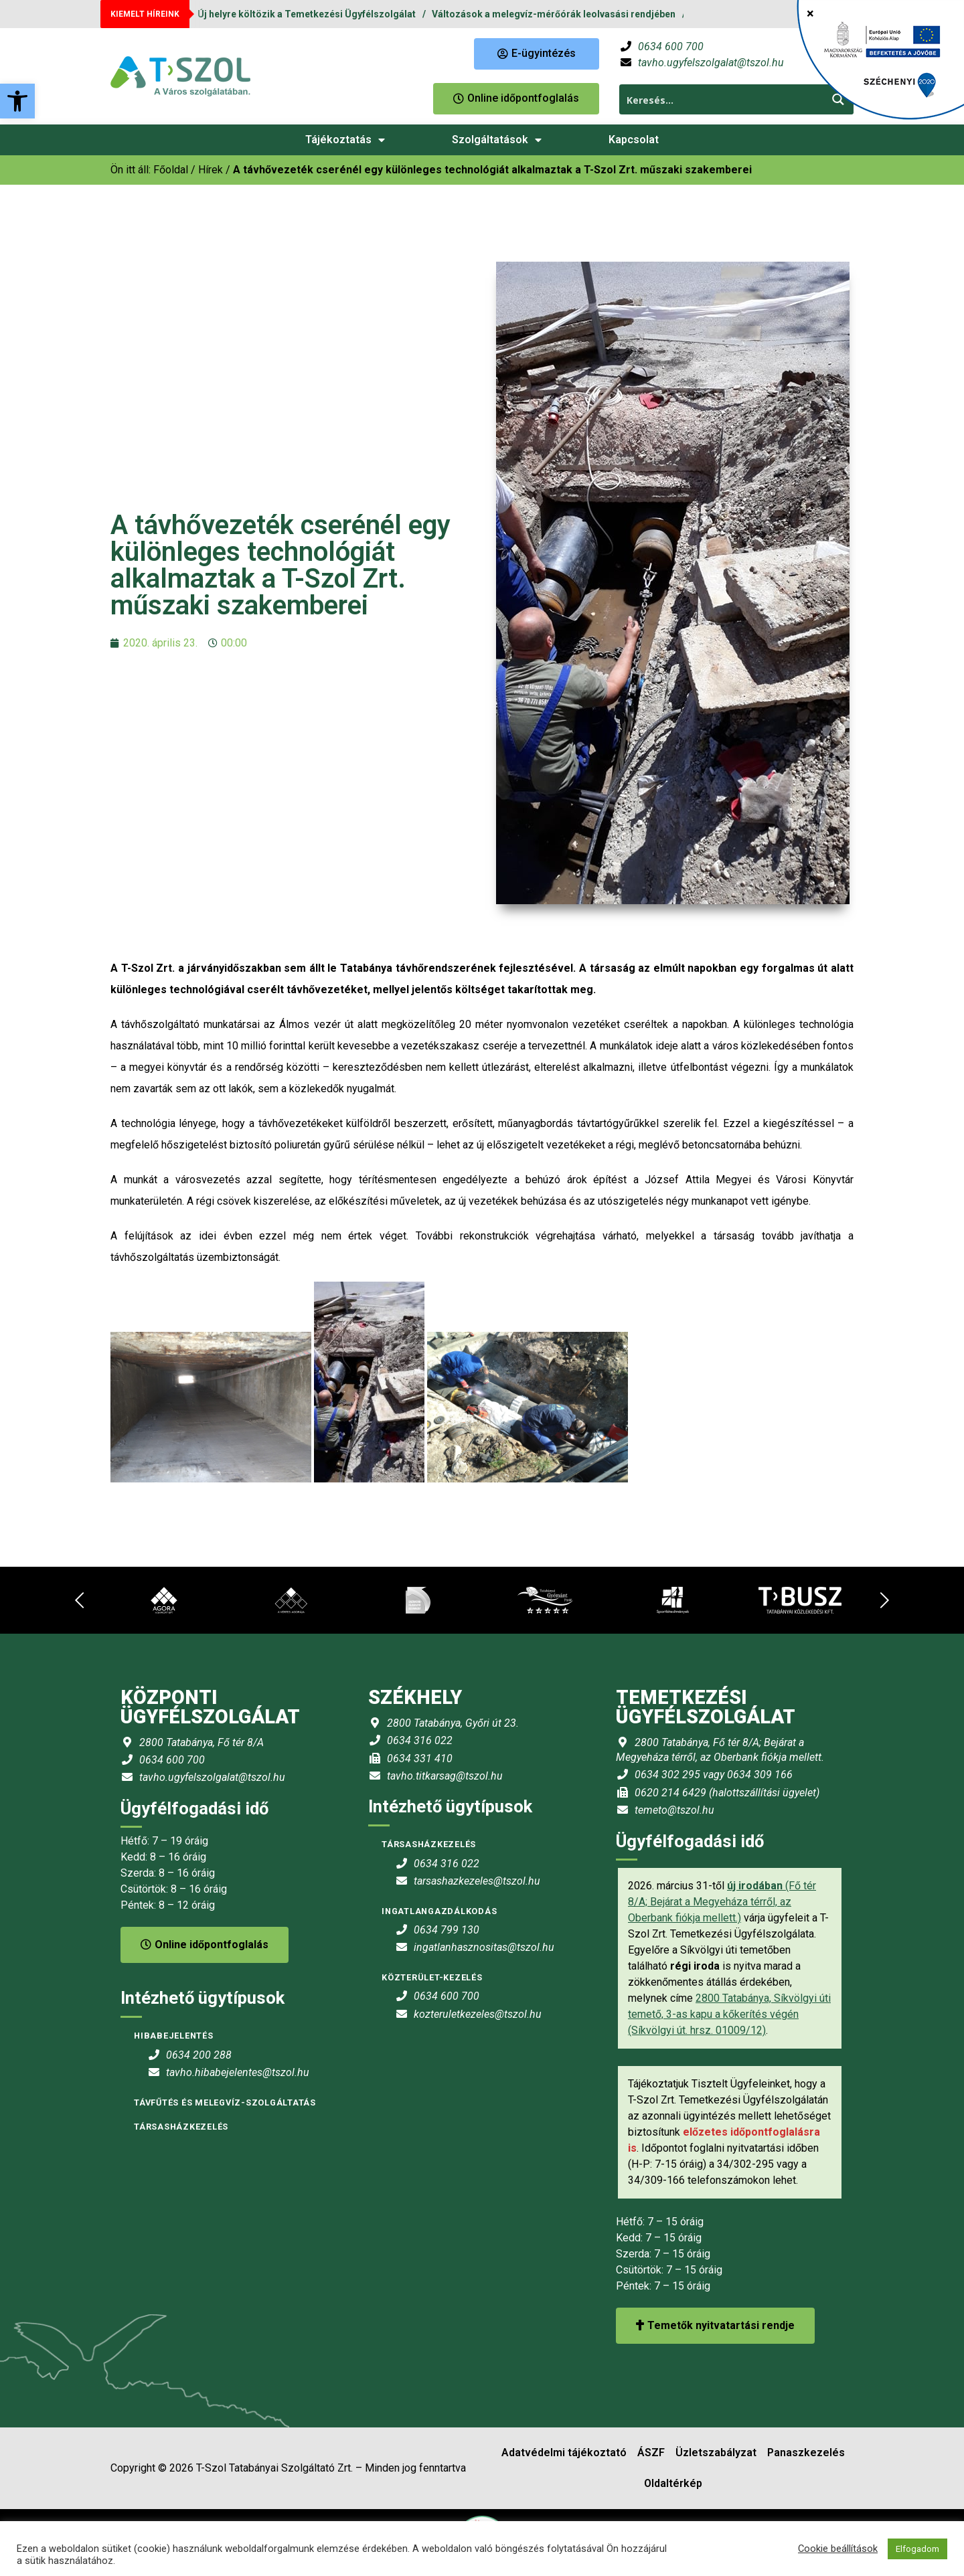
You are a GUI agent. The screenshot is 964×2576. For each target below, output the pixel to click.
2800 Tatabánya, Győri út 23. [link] (453, 1723)
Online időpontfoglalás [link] (204, 1944)
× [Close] (810, 13)
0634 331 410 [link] (420, 1758)
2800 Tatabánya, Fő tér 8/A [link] (201, 1742)
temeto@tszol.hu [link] (674, 1810)
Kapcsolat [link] (634, 139)
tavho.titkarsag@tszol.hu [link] (445, 1776)
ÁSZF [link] (651, 2452)
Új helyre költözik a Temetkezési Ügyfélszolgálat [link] (306, 14)
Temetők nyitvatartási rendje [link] (715, 2325)
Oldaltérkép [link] (673, 2483)
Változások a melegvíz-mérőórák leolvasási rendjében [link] (553, 14)
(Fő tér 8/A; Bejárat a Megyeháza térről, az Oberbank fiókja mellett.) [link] (722, 1901)
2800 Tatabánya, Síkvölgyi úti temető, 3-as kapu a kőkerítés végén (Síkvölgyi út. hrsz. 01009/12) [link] (729, 2014)
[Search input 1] (722, 99)
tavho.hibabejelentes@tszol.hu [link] (237, 2072)
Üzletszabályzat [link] (715, 2452)
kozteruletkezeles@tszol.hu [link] (478, 2014)
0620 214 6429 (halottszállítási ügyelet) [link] (727, 1792)
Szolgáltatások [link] (497, 140)
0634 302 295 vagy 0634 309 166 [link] (714, 1774)
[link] (17, 101)
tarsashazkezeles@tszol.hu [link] (477, 1881)
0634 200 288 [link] (199, 2055)
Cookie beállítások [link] (838, 2549)
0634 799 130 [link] (446, 1929)
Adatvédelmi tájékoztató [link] (564, 2452)
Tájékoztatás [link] (345, 140)
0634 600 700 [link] (671, 46)
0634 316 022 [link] (420, 1740)
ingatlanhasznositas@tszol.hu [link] (484, 1947)
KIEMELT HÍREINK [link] (144, 14)
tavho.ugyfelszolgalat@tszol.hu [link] (711, 62)
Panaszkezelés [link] (806, 2452)
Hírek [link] (210, 169)
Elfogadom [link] (917, 2549)
